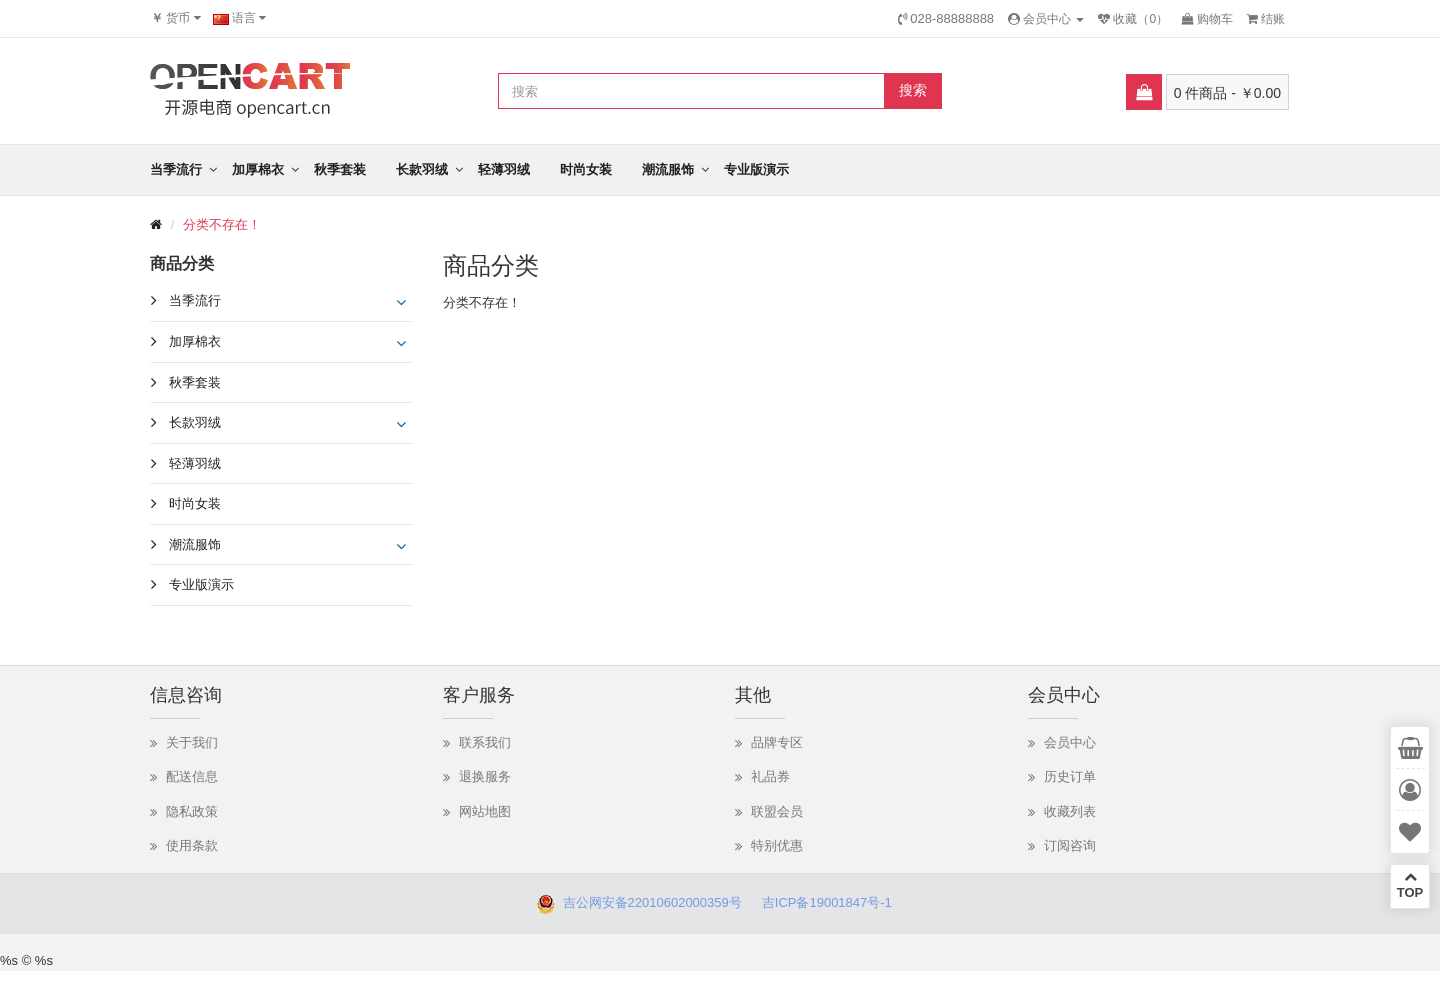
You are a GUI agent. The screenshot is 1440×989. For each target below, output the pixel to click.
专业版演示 (756, 169)
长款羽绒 (422, 169)
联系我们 (485, 742)
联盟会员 (777, 811)
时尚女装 (586, 169)
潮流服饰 (668, 169)
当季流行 (176, 169)
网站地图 (485, 811)
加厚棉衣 (258, 169)
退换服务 (485, 776)
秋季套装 (340, 169)
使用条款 (192, 845)
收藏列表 (1070, 811)
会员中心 (1070, 742)
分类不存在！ (222, 224)
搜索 (913, 90)
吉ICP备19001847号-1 (832, 902)
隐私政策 (192, 811)
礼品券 (770, 776)
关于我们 (192, 742)
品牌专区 (777, 742)
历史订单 (1070, 776)
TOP (1410, 885)
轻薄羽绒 (504, 169)
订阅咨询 (1070, 845)
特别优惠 (777, 845)
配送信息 (192, 776)
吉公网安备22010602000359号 (648, 902)
